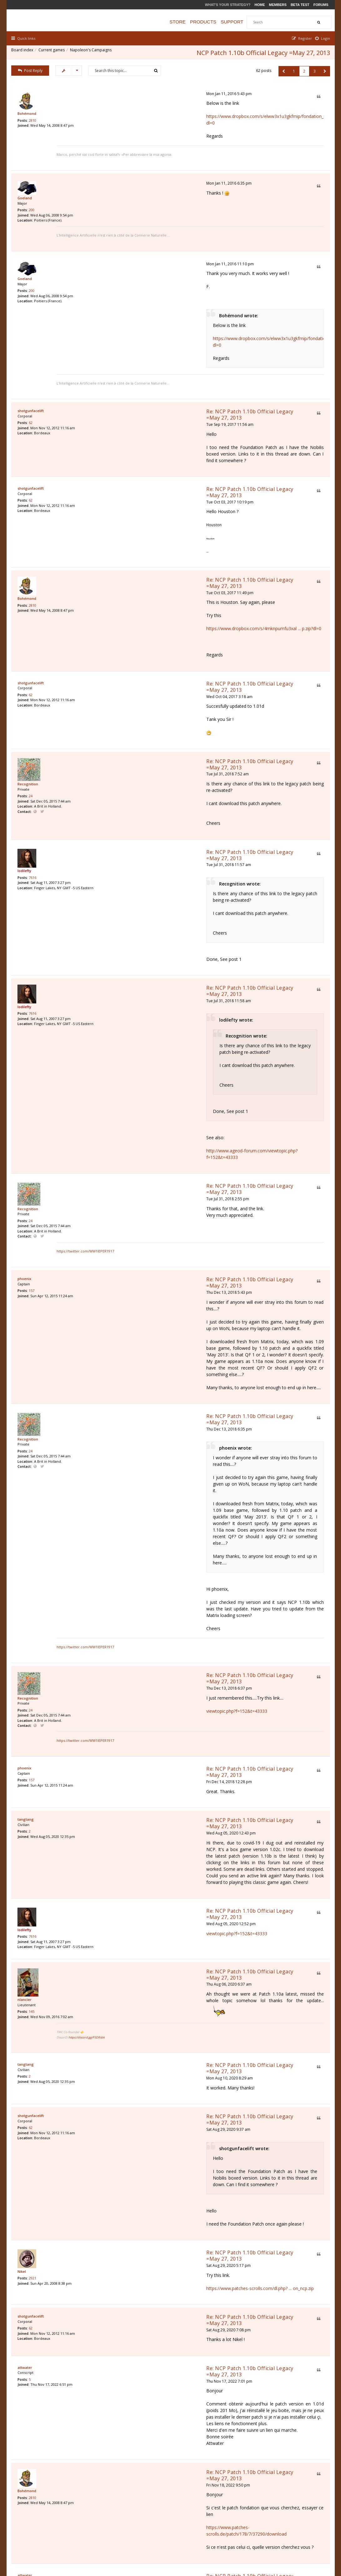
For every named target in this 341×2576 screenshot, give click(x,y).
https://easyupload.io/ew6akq (127, 2259)
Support (238, 21)
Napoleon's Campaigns (92, 51)
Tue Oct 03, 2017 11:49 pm (120, 506)
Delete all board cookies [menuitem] (306, 2539)
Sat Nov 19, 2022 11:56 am (120, 2107)
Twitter (43, 708)
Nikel (23, 1859)
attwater (26, 1938)
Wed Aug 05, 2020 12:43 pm (122, 1492)
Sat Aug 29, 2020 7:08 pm (119, 1901)
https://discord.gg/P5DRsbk (127, 1661)
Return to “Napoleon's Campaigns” (51, 2468)
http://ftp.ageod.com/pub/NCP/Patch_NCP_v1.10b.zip (150, 2416)
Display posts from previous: (102, 2434)
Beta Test (300, 5)
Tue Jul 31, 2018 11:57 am (119, 736)
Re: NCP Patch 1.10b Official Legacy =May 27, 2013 (159, 364)
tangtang (27, 1484)
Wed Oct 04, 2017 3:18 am (120, 597)
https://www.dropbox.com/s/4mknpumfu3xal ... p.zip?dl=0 (154, 542)
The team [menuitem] (240, 2539)
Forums (320, 5)
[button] (282, 69)
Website (36, 708)
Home (260, 5)
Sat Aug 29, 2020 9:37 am (119, 1729)
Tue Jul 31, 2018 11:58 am (119, 853)
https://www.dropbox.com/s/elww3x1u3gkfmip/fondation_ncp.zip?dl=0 (167, 115)
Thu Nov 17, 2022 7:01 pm (120, 1945)
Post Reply (31, 69)
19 (32, 2158)
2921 (34, 1867)
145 (33, 1650)
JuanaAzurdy (30, 2321)
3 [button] (313, 69)
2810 (34, 121)
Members (278, 5)
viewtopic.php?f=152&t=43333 (127, 1400)
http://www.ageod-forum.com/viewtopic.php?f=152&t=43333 (158, 996)
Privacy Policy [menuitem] (267, 2539)
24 (32, 692)
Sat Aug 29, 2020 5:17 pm (119, 1846)
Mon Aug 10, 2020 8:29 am (120, 1689)
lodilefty (26, 749)
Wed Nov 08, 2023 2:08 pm (121, 2373)
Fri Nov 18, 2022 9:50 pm (119, 2030)
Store (184, 21)
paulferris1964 (31, 2145)
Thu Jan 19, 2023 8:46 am (119, 2152)
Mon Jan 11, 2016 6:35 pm (120, 168)
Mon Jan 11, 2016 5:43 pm (120, 92)
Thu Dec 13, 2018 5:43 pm (120, 1099)
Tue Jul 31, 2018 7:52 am (118, 662)
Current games (53, 51)
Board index (24, 51)
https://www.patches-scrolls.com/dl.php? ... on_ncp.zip (151, 1869)
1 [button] (292, 69)
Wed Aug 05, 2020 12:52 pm (122, 1550)
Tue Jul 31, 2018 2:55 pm (118, 1025)
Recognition (29, 679)
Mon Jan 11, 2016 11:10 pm (121, 229)
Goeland (26, 184)
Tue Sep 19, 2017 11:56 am (120, 371)
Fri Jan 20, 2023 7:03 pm (118, 2288)
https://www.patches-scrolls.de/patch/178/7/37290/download (159, 2066)
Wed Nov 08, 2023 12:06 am (122, 2329)
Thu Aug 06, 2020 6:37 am (120, 1615)
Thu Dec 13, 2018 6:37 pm (120, 1377)
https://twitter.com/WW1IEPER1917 (126, 1059)
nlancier (26, 1637)
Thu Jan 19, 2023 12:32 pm (120, 2223)
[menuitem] (320, 38)
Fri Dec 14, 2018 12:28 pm (120, 1451)
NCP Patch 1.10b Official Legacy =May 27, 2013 (261, 51)
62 (32, 377)
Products (209, 21)
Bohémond (28, 112)
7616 (34, 757)
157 (33, 1105)
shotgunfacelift (32, 363)
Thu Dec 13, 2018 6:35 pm (120, 1190)
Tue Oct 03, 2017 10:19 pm (120, 429)
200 (33, 197)
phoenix (26, 1091)
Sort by (185, 2434)
